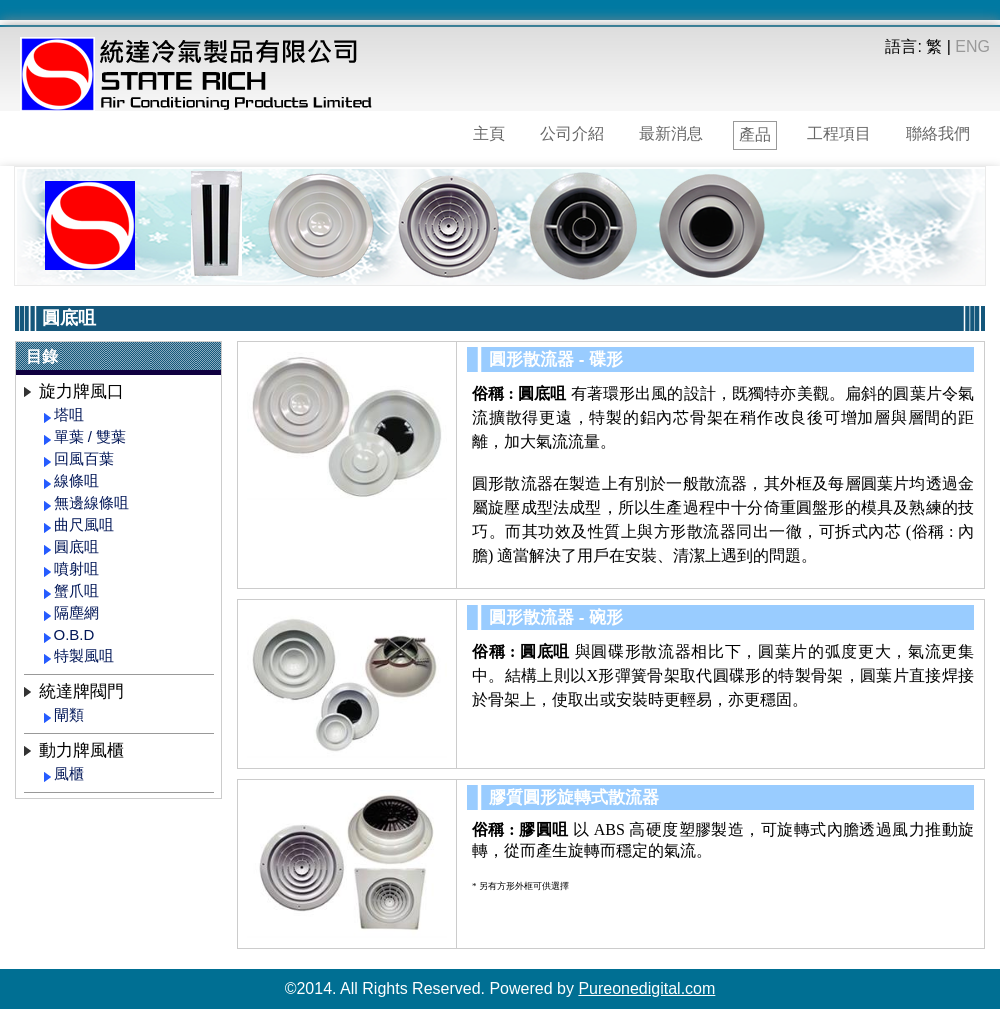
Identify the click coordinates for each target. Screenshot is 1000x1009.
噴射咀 (76, 568)
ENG (972, 46)
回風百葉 (84, 458)
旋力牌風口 (81, 391)
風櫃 (69, 773)
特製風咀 (84, 655)
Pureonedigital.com (646, 988)
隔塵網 (76, 612)
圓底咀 (76, 546)
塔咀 (69, 414)
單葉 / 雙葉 (90, 436)
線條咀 (76, 480)
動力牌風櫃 (81, 750)
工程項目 (839, 133)
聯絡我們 (938, 133)
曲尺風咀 (84, 524)
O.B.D (74, 634)
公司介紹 (572, 133)
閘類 (69, 714)
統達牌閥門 (81, 691)
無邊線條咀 (91, 502)
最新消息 (671, 133)
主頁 (489, 133)
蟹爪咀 (76, 590)
